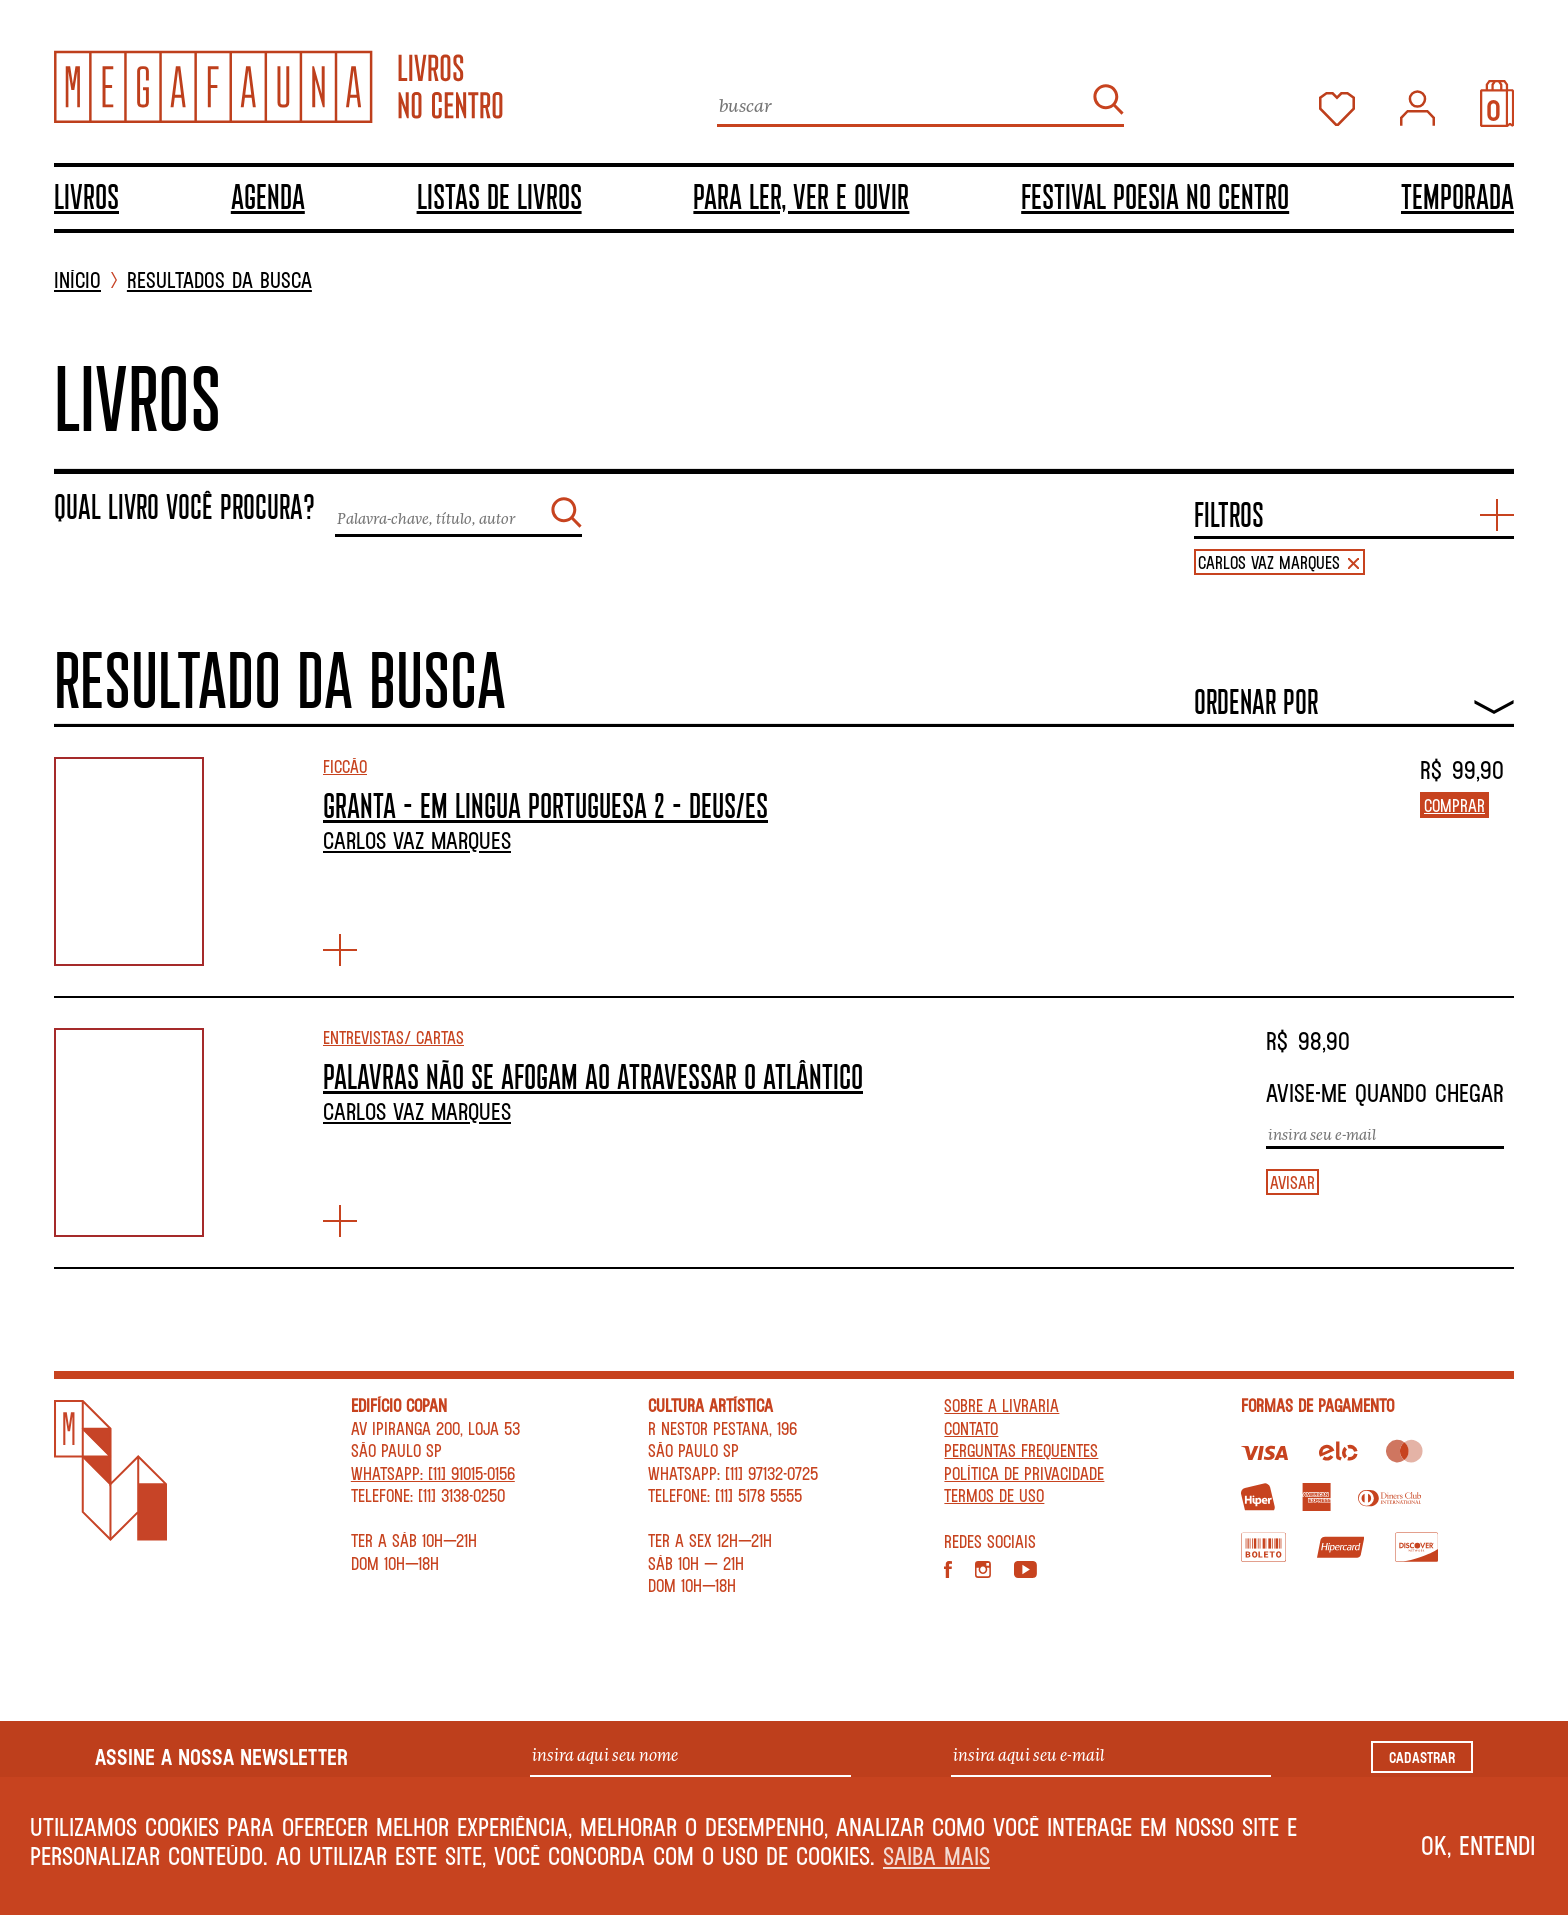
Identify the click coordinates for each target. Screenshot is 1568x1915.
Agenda (268, 196)
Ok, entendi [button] (1478, 1845)
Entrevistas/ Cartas (393, 1037)
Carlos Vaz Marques (417, 840)
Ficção (345, 766)
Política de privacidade (1024, 1473)
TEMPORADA (1457, 196)
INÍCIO (77, 280)
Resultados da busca (219, 280)
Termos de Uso (994, 1495)
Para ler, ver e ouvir (801, 196)
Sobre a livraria (1001, 1405)
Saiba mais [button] (936, 1855)
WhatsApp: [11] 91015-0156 (433, 1473)
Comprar (1454, 805)
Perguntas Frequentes (1021, 1450)
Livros (86, 196)
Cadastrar (1422, 1757)
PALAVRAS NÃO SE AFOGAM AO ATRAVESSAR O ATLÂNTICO (593, 1076)
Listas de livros (499, 196)
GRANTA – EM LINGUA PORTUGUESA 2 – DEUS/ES (545, 805)
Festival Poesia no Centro (1155, 196)
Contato (971, 1428)
